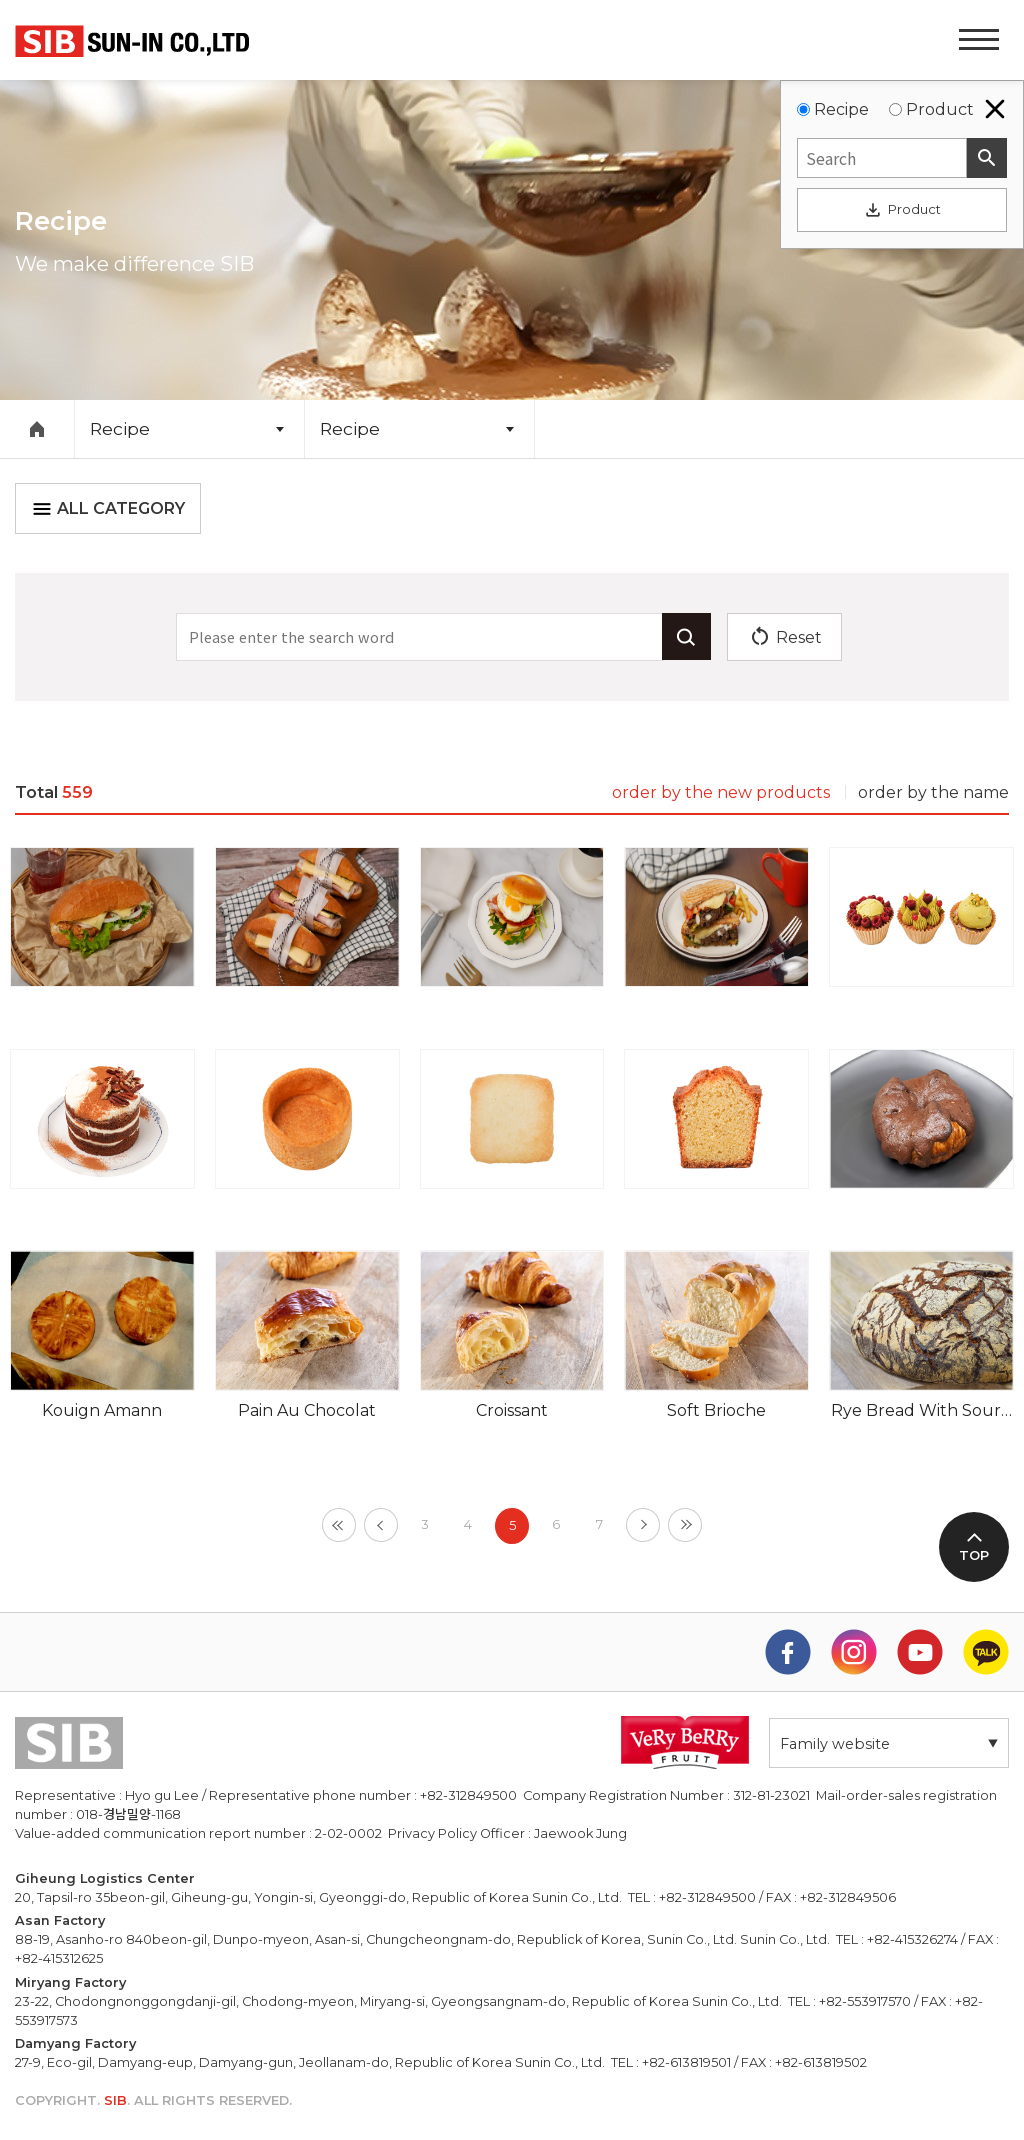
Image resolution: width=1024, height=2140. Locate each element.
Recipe (841, 109)
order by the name (933, 792)
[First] (339, 1525)
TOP (974, 1555)
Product (940, 109)
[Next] (643, 1525)
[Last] (685, 1525)
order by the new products (721, 792)
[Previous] (381, 1525)
